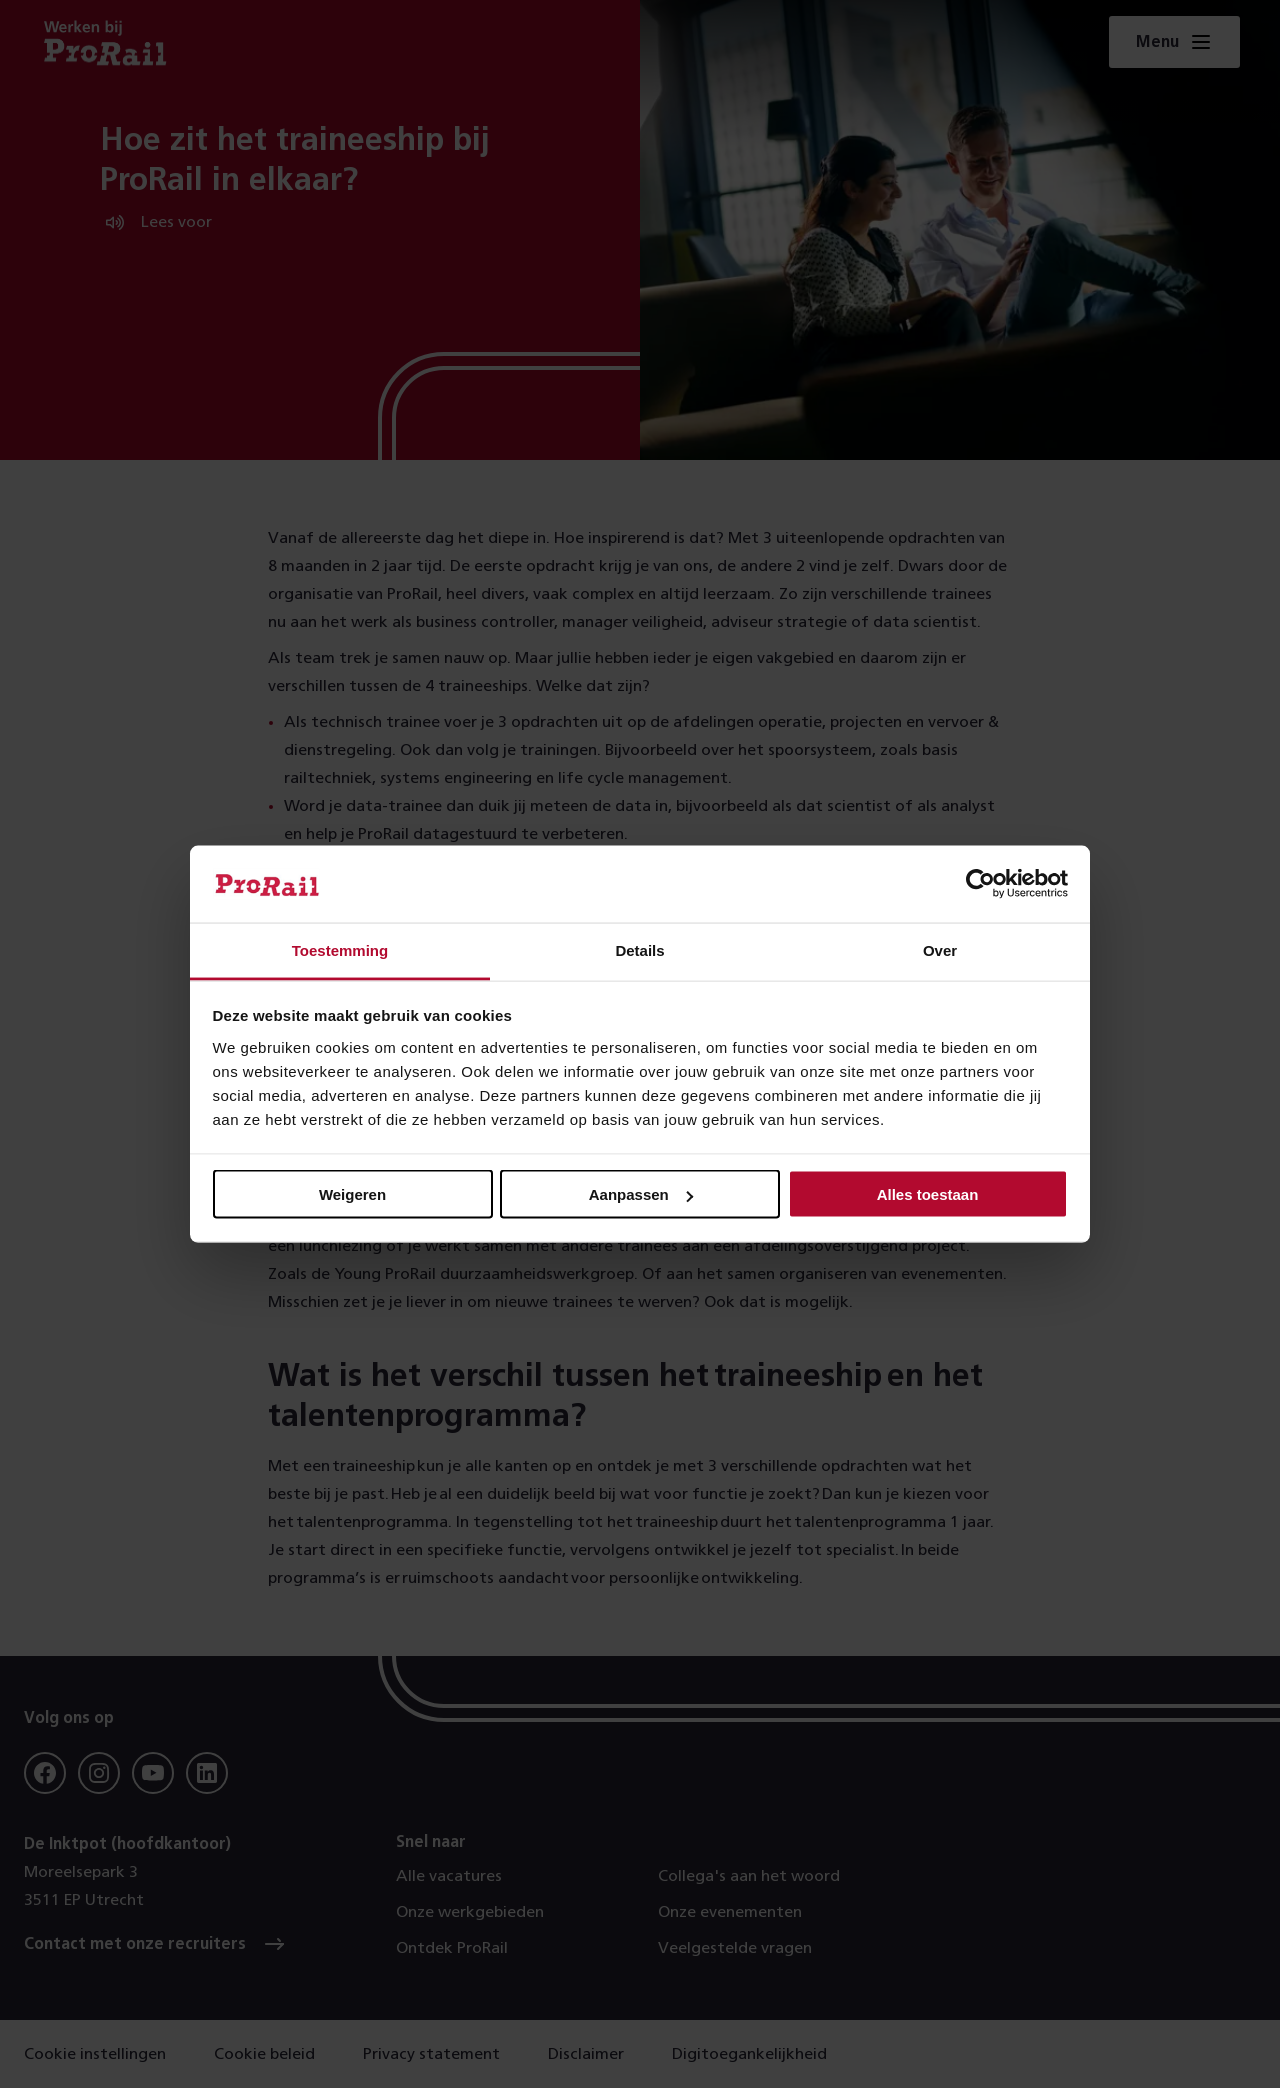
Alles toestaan (928, 1194)
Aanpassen (641, 1194)
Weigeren (352, 1194)
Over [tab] (940, 949)
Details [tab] (639, 949)
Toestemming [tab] (340, 949)
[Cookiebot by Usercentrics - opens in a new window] (980, 884)
